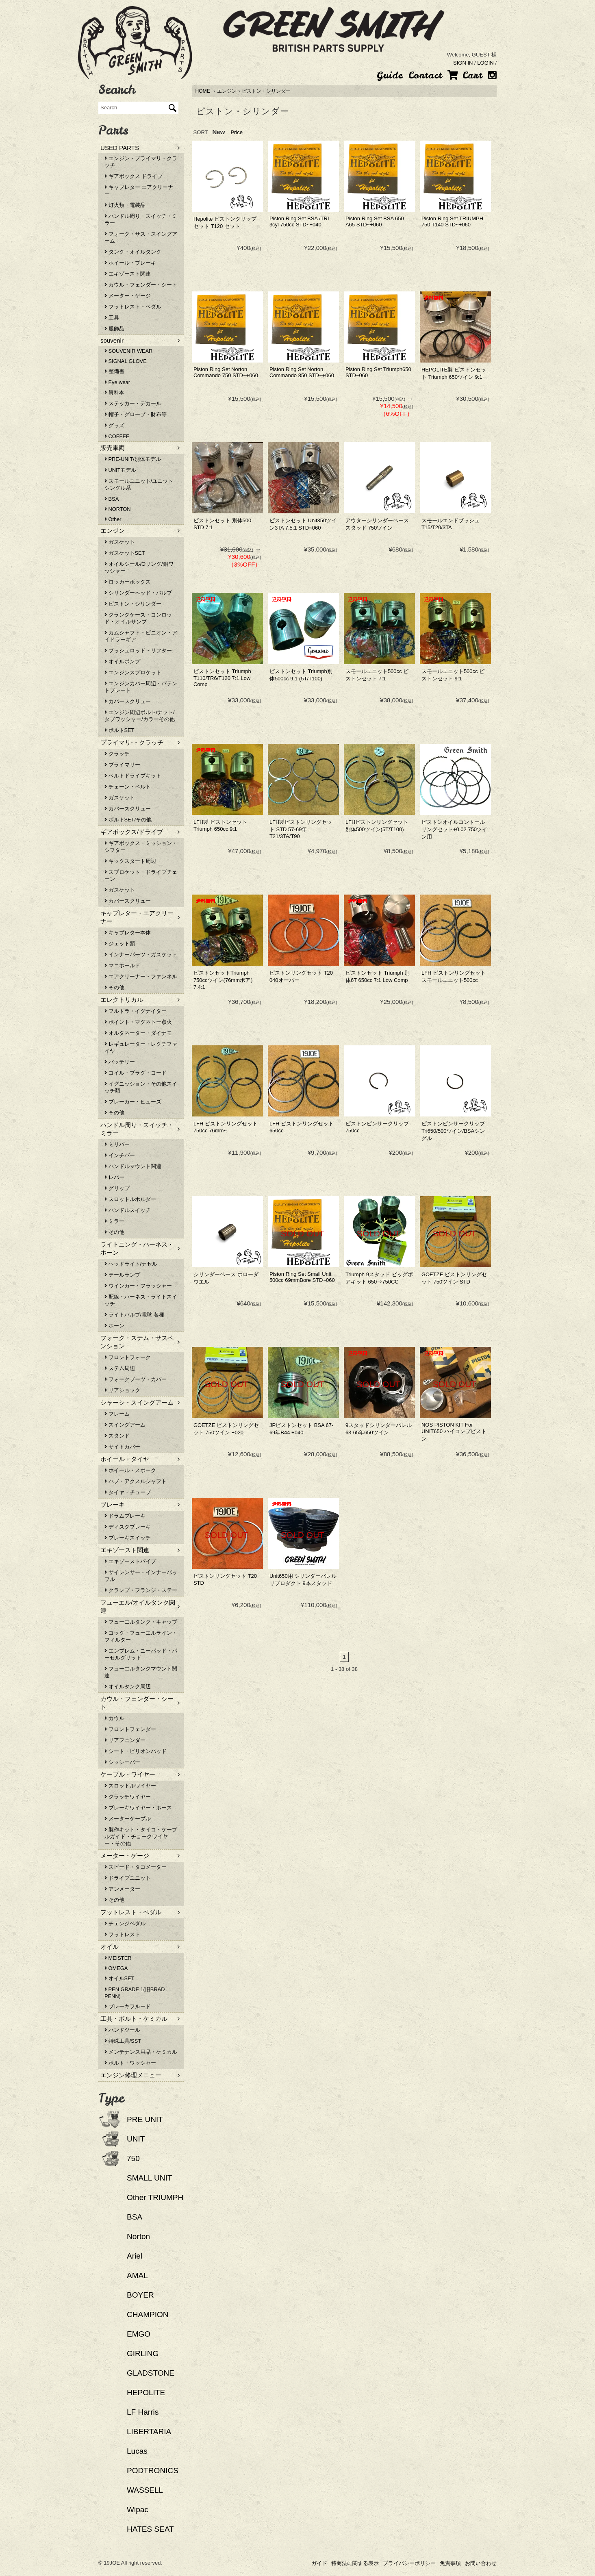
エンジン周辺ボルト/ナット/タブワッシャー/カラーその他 (139, 715)
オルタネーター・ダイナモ (138, 1033)
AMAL (137, 2275)
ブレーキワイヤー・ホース (138, 1808)
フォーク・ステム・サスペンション (137, 1341)
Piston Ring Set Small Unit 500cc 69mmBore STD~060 (302, 1277)
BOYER (140, 2295)
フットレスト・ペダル (132, 307)
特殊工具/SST (122, 2041)
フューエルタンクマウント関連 (140, 1672)
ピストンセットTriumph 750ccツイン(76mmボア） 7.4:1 (224, 980)
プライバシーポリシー (409, 2563)
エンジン (227, 91)
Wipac (137, 2509)
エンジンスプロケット (132, 672)
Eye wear (117, 382)
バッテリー (119, 1062)
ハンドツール (122, 2030)
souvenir (112, 340)
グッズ (114, 425)
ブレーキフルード (127, 2006)
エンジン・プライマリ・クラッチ (140, 161)
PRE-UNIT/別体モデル (132, 459)
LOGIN (485, 63)
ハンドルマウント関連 (132, 1166)
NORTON (117, 509)
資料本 (114, 392)
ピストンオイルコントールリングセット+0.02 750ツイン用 (454, 829)
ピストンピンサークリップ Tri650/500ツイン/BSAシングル (453, 1131)
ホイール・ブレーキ (130, 263)
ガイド (319, 2563)
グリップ (117, 1188)
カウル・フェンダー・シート (140, 285)
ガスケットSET (124, 553)
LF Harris (143, 2412)
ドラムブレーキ (124, 1516)
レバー (114, 1177)
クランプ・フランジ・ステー (140, 1590)
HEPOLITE (146, 2392)
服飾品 (114, 329)
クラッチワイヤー (127, 1797)
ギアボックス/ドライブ (131, 831)
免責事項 (450, 2563)
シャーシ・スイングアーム (137, 1402)
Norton (138, 2236)
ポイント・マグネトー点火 (138, 1022)
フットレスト (122, 1934)
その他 (114, 987)
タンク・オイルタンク (132, 252)
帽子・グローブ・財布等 (135, 414)
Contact (425, 75)
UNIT (136, 2139)
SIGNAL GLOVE (125, 361)
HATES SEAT (150, 2529)
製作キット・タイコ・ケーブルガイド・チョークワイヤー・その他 (140, 1836)
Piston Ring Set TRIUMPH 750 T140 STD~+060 (452, 221)
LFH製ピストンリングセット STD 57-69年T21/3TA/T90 (300, 829)
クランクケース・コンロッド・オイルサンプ (138, 618)
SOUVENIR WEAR (128, 351)
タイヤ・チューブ (127, 1492)
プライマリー (122, 765)
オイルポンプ (122, 661)
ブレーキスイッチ (127, 1538)
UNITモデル (120, 470)
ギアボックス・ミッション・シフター (140, 846)
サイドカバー (122, 1447)
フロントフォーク (127, 1357)
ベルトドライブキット (132, 776)
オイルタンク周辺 (127, 1686)
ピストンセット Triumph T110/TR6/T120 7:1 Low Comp (222, 677)
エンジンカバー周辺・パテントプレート (140, 686)
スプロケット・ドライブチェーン (140, 875)
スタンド (117, 1436)
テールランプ (122, 1275)
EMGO (138, 2334)
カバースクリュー (127, 701)
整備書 (114, 371)
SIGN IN (463, 63)
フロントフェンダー (130, 1729)
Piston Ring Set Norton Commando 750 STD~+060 (225, 372)
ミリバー (117, 1144)
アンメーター (122, 1889)
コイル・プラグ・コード (135, 1073)
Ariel (134, 2256)
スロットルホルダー (130, 1199)
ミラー (114, 1221)
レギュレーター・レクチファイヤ (140, 1047)
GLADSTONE (150, 2373)
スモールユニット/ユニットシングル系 (138, 484)
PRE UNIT (145, 2119)
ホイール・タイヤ (124, 1458)
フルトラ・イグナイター (135, 1011)
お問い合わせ (481, 2563)
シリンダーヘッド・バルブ (138, 593)
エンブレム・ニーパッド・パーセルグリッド (140, 1654)
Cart (464, 75)
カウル (114, 1718)
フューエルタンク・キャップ (140, 1622)
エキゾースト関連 (127, 274)
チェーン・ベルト (127, 787)
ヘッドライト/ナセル (130, 1264)
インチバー (119, 1155)
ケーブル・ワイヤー (127, 1774)
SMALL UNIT (149, 2178)
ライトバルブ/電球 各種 (134, 1315)
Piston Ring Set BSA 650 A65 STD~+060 (374, 221)
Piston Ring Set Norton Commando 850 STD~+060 (301, 372)
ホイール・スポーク (130, 1470)
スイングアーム (124, 1425)
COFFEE (116, 436)
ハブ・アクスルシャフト (135, 1481)
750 (133, 2158)
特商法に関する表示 (355, 2563)
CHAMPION (148, 2314)
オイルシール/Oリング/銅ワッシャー (139, 567)
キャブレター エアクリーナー (138, 190)
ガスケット (119, 542)
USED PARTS (119, 147)
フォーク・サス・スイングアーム (140, 237)
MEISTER (117, 1958)
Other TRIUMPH (155, 2197)
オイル (109, 1946)
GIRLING (143, 2353)
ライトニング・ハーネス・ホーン (137, 1248)
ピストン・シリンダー (266, 91)
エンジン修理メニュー (130, 2075)
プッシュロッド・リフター (138, 650)
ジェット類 (119, 943)
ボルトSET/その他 (128, 820)
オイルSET (119, 1978)
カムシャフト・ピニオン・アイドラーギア (140, 636)
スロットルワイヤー (130, 1786)
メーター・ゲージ (127, 296)
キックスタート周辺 (130, 861)
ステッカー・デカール (132, 403)
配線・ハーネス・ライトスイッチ (140, 1300)
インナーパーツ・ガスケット (140, 954)
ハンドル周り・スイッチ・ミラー (140, 219)
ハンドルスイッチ (127, 1210)
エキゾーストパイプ (130, 1561)
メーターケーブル (127, 1819)
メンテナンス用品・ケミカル (140, 2052)
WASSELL (145, 2490)
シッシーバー (122, 1762)
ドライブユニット (127, 1878)
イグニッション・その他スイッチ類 (140, 1087)
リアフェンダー (124, 1740)
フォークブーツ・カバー (135, 1379)
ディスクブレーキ (127, 1527)
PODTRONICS (152, 2470)
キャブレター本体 (127, 933)
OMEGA (116, 1968)
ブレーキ (112, 1504)
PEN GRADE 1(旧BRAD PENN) (134, 1992)
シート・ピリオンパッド (135, 1751)
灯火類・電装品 (124, 205)
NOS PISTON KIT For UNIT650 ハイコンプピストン (453, 1432)
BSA (111, 499)
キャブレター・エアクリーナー (137, 917)
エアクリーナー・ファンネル (140, 976)
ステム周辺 (119, 1368)
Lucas (137, 2451)
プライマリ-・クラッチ (131, 742)
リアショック (122, 1390)
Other (113, 519)
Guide (390, 75)
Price (236, 132)
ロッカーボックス (127, 582)
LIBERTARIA (149, 2431)
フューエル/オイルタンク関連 (137, 1606)
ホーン (114, 1326)
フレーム (117, 1414)
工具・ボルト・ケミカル (133, 2018)
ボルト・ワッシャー (130, 2063)
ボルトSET (119, 730)
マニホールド (122, 965)
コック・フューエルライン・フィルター (140, 1636)
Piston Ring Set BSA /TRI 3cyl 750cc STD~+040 (299, 221)
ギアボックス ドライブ (133, 176)
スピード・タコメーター (135, 1867)
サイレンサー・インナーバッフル (140, 1575)
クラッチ (117, 754)
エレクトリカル (121, 999)
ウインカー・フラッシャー (138, 1286)
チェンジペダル (124, 1923)
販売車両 (112, 447)
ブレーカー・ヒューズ (132, 1102)
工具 (111, 318)
